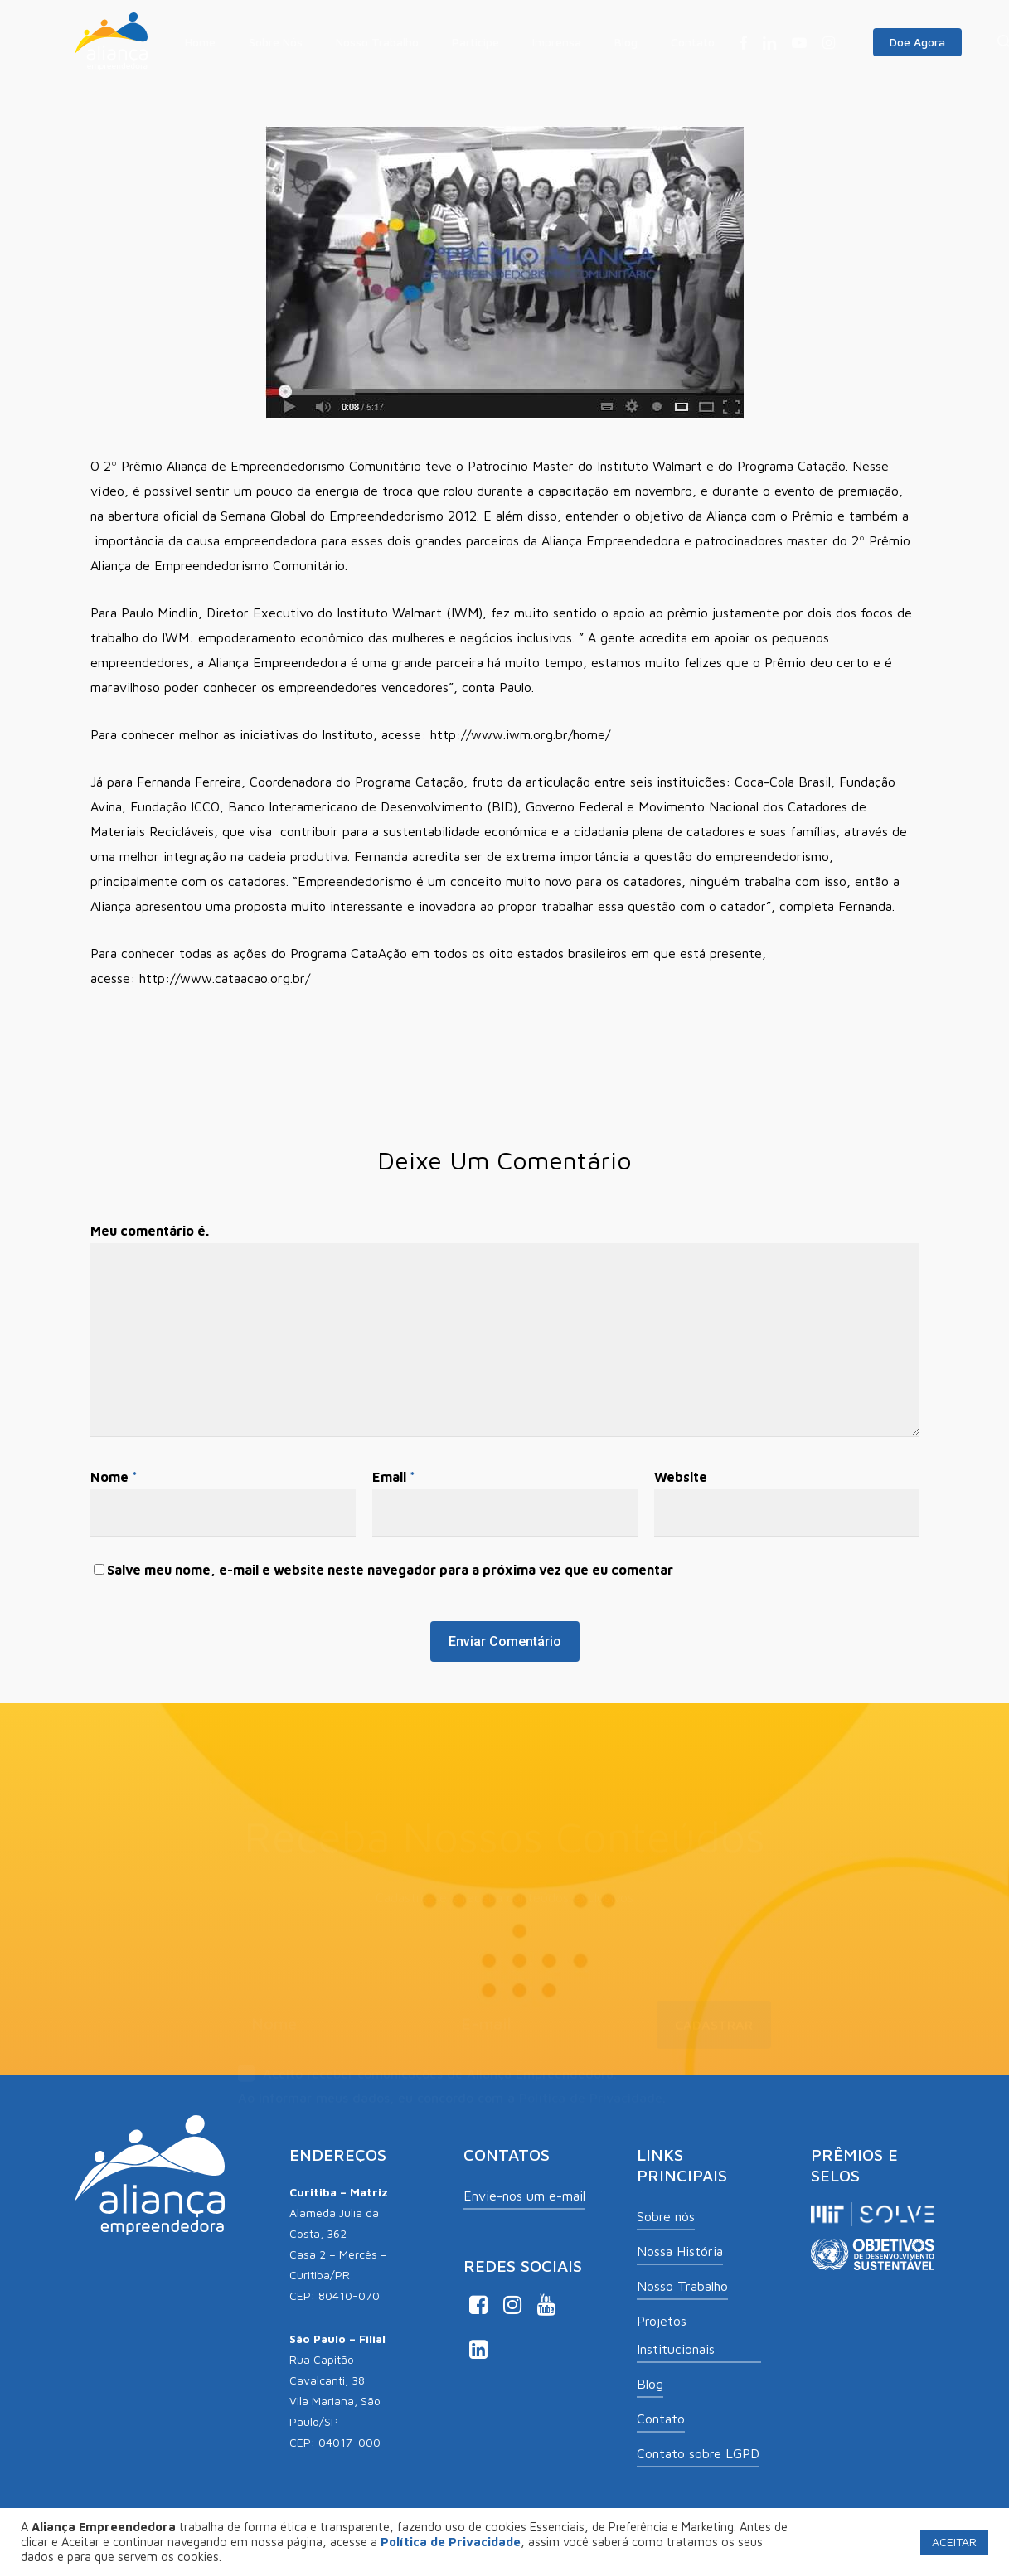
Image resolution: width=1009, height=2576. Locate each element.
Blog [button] (650, 2383)
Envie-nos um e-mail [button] (524, 2195)
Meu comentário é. (149, 1230)
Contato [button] (661, 2418)
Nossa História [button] (680, 2251)
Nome (114, 1477)
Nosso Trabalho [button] (682, 2285)
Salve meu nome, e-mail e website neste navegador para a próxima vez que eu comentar (390, 1569)
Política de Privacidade (590, 2077)
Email (393, 1477)
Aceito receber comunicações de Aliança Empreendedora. (427, 2055)
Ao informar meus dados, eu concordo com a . (452, 2077)
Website (680, 1477)
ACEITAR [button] (954, 2542)
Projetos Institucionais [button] (676, 2334)
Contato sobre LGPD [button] (698, 2453)
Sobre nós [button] (666, 2216)
